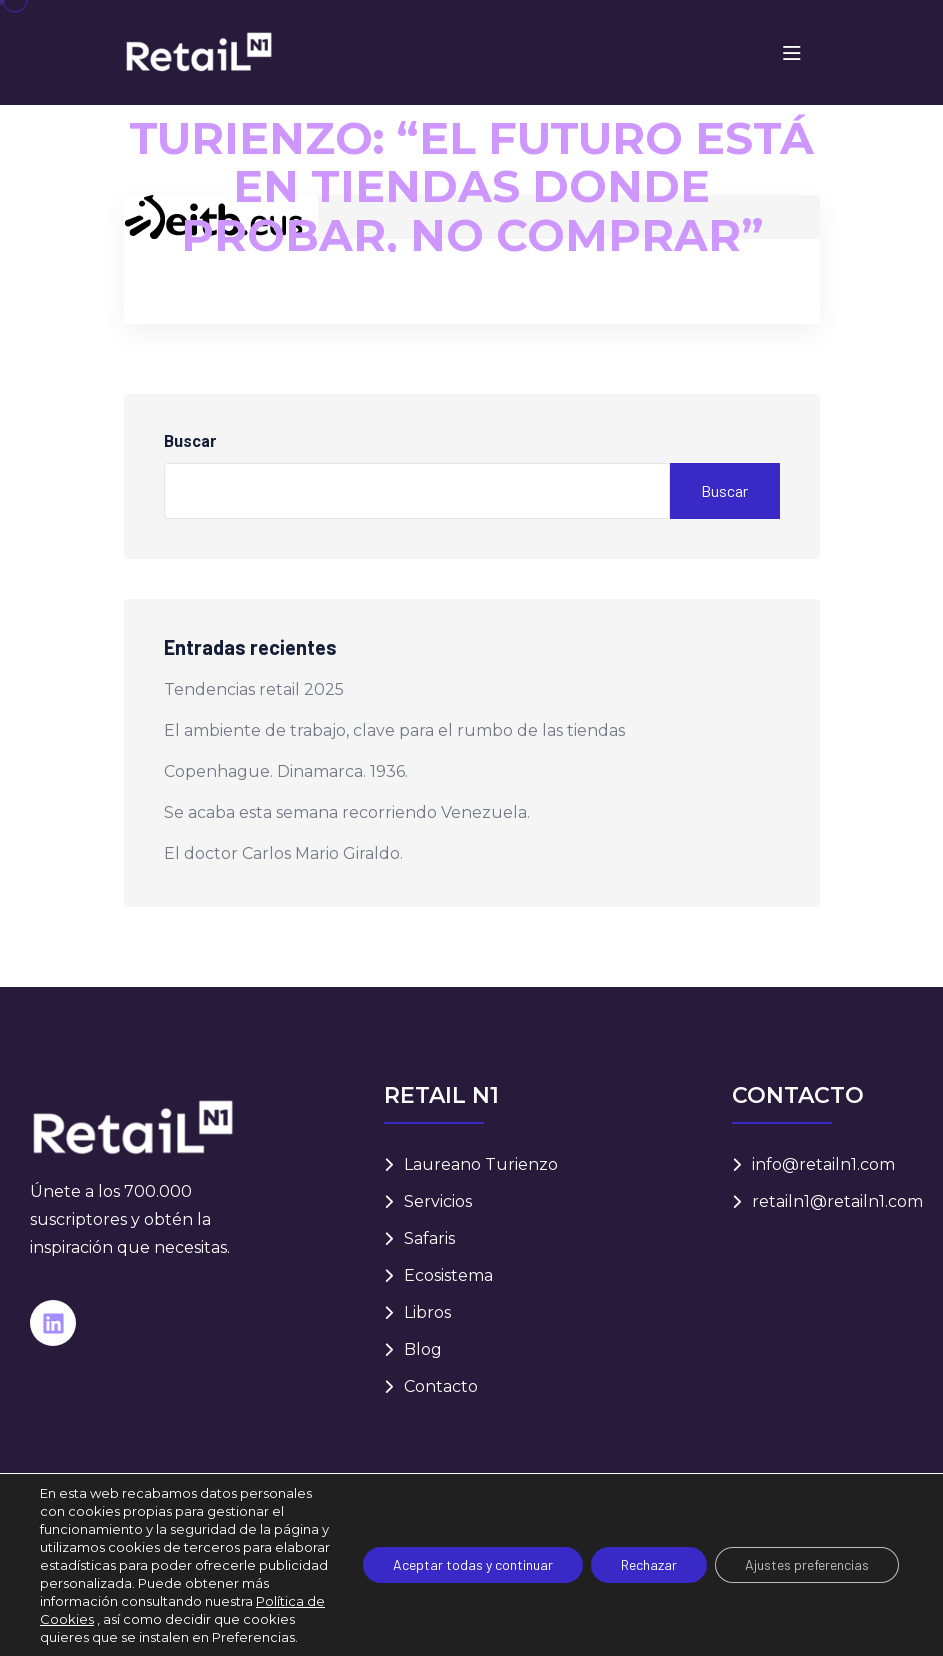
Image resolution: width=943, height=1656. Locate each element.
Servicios (438, 1201)
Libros (427, 1312)
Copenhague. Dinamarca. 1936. (286, 771)
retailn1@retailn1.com (837, 1201)
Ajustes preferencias (807, 1564)
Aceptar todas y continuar (473, 1564)
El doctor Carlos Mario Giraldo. (283, 853)
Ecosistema (448, 1275)
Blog (423, 1349)
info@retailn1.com (823, 1164)
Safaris (429, 1238)
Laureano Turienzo (481, 1164)
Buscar (190, 441)
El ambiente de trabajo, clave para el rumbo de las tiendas (394, 730)
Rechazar (649, 1564)
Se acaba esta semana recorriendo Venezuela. (347, 812)
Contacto (441, 1386)
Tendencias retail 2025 (254, 689)
